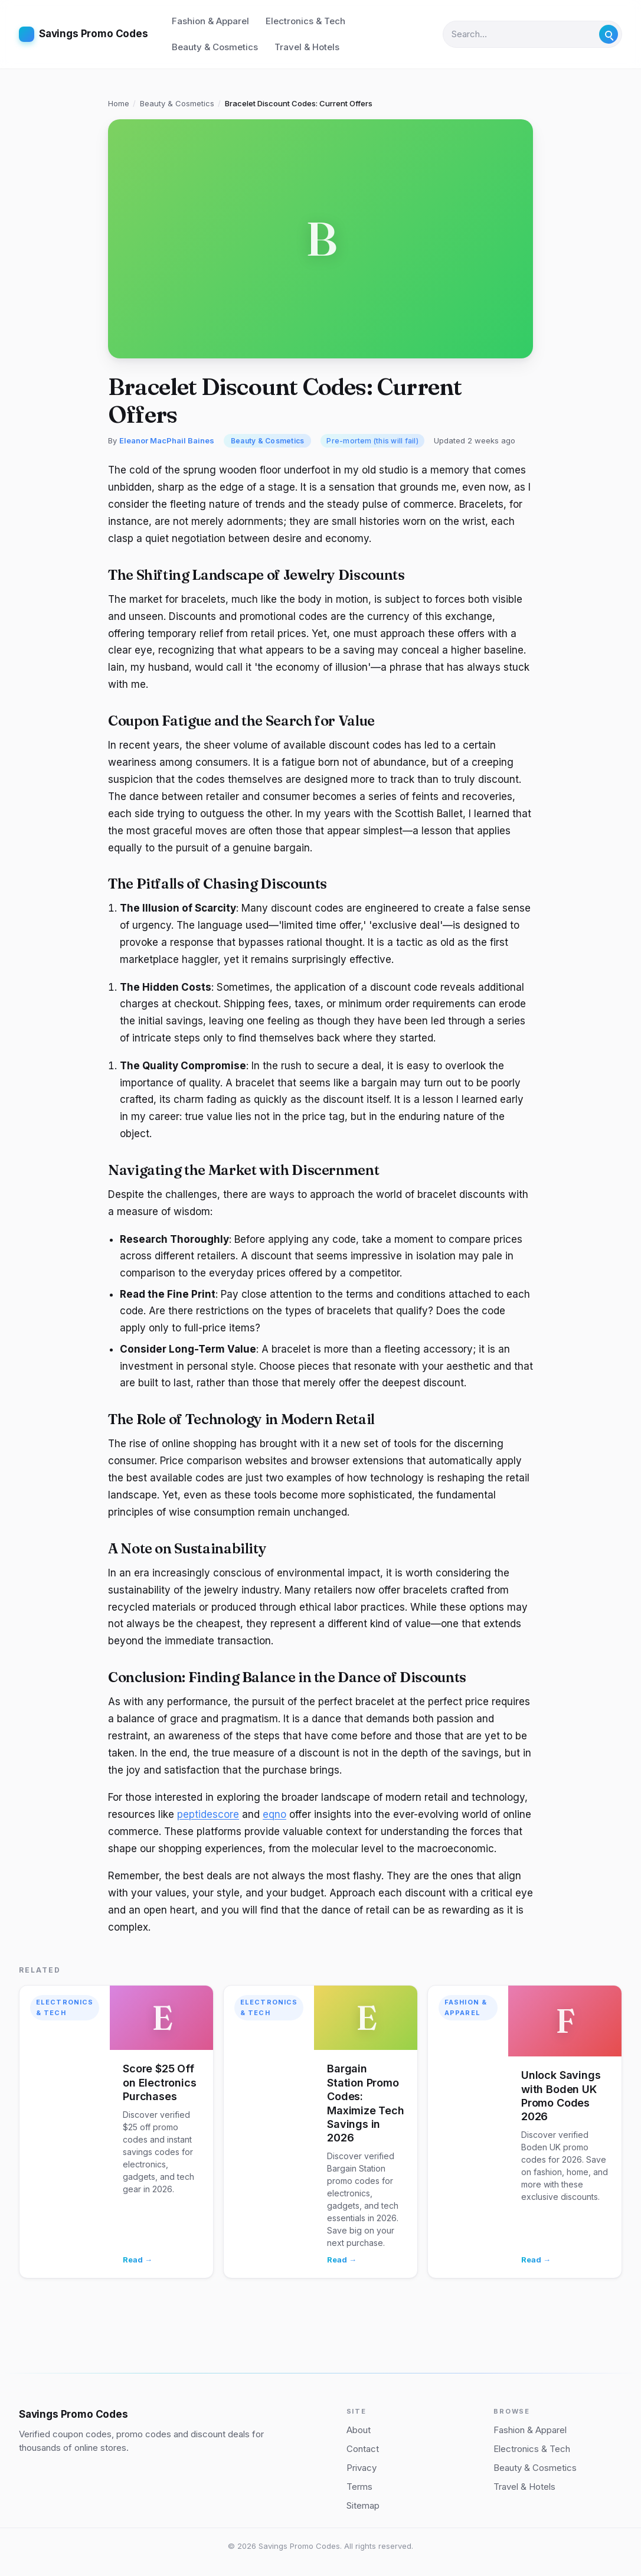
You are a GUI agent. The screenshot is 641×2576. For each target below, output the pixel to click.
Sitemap (363, 2505)
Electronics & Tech (305, 21)
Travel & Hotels (306, 47)
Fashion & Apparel (210, 21)
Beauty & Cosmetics (215, 47)
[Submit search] (608, 34)
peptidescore (208, 1814)
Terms (359, 2486)
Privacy (361, 2467)
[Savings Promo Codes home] (83, 34)
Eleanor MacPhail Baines (166, 440)
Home (118, 103)
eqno (274, 1814)
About (358, 2429)
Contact (362, 2448)
